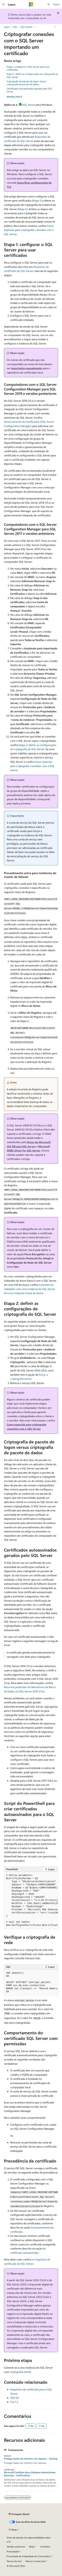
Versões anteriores (16, 2546)
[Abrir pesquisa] (48, 4)
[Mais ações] (55, 27)
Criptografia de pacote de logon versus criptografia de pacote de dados (26, 83)
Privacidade (12, 2551)
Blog (31, 2546)
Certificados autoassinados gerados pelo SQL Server (29, 90)
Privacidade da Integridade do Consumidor (28, 2556)
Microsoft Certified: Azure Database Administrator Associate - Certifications (30, 2474)
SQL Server (26, 26)
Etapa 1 (37, 200)
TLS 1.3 (14, 2402)
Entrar (56, 4)
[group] (31, 1900)
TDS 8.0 (14, 2397)
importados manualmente (26, 368)
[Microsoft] (31, 4)
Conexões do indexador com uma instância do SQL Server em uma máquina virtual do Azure (29, 1289)
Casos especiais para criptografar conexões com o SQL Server (29, 230)
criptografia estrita (20, 2372)
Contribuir (45, 2546)
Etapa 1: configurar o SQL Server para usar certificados (28, 68)
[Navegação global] (3, 4)
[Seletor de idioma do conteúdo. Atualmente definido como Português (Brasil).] (19, 2514)
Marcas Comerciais (35, 2561)
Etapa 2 (22, 209)
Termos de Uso (14, 2561)
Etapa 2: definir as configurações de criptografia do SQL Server (32, 75)
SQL (15, 26)
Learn (7, 26)
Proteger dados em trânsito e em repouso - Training (30, 2458)
